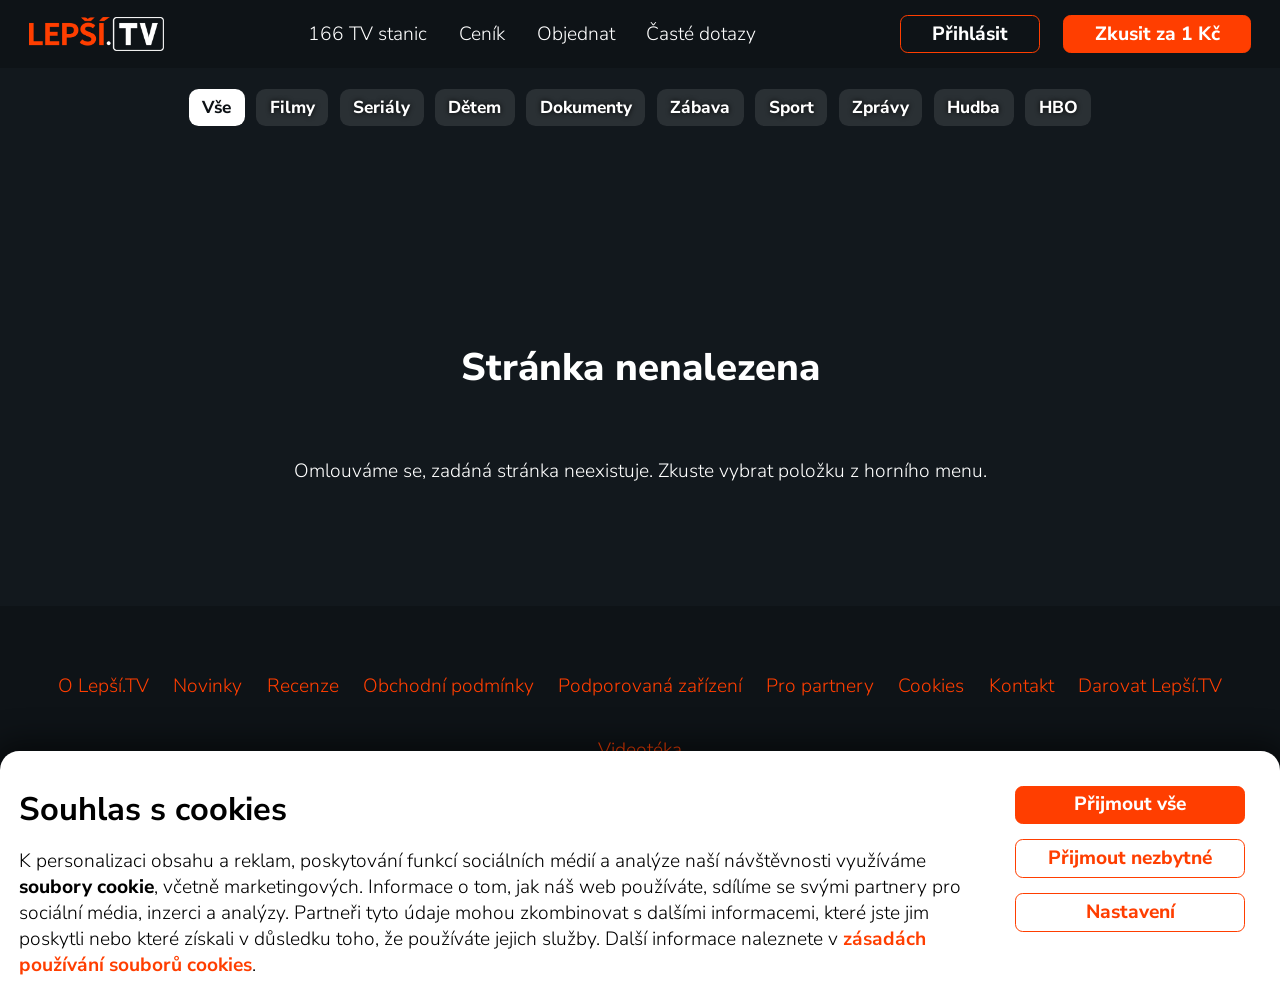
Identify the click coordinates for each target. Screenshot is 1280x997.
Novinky (207, 686)
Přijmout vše (1130, 804)
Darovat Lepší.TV (1150, 686)
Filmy (292, 107)
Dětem (474, 107)
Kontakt (1021, 686)
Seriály (381, 107)
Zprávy (880, 107)
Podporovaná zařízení (650, 686)
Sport (791, 107)
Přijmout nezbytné (1130, 858)
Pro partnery (820, 686)
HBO (1058, 107)
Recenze (303, 686)
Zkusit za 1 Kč (1157, 34)
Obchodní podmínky (448, 686)
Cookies (931, 686)
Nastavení (1130, 912)
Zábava (700, 107)
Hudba (973, 107)
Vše (216, 107)
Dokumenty (586, 107)
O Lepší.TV (103, 686)
